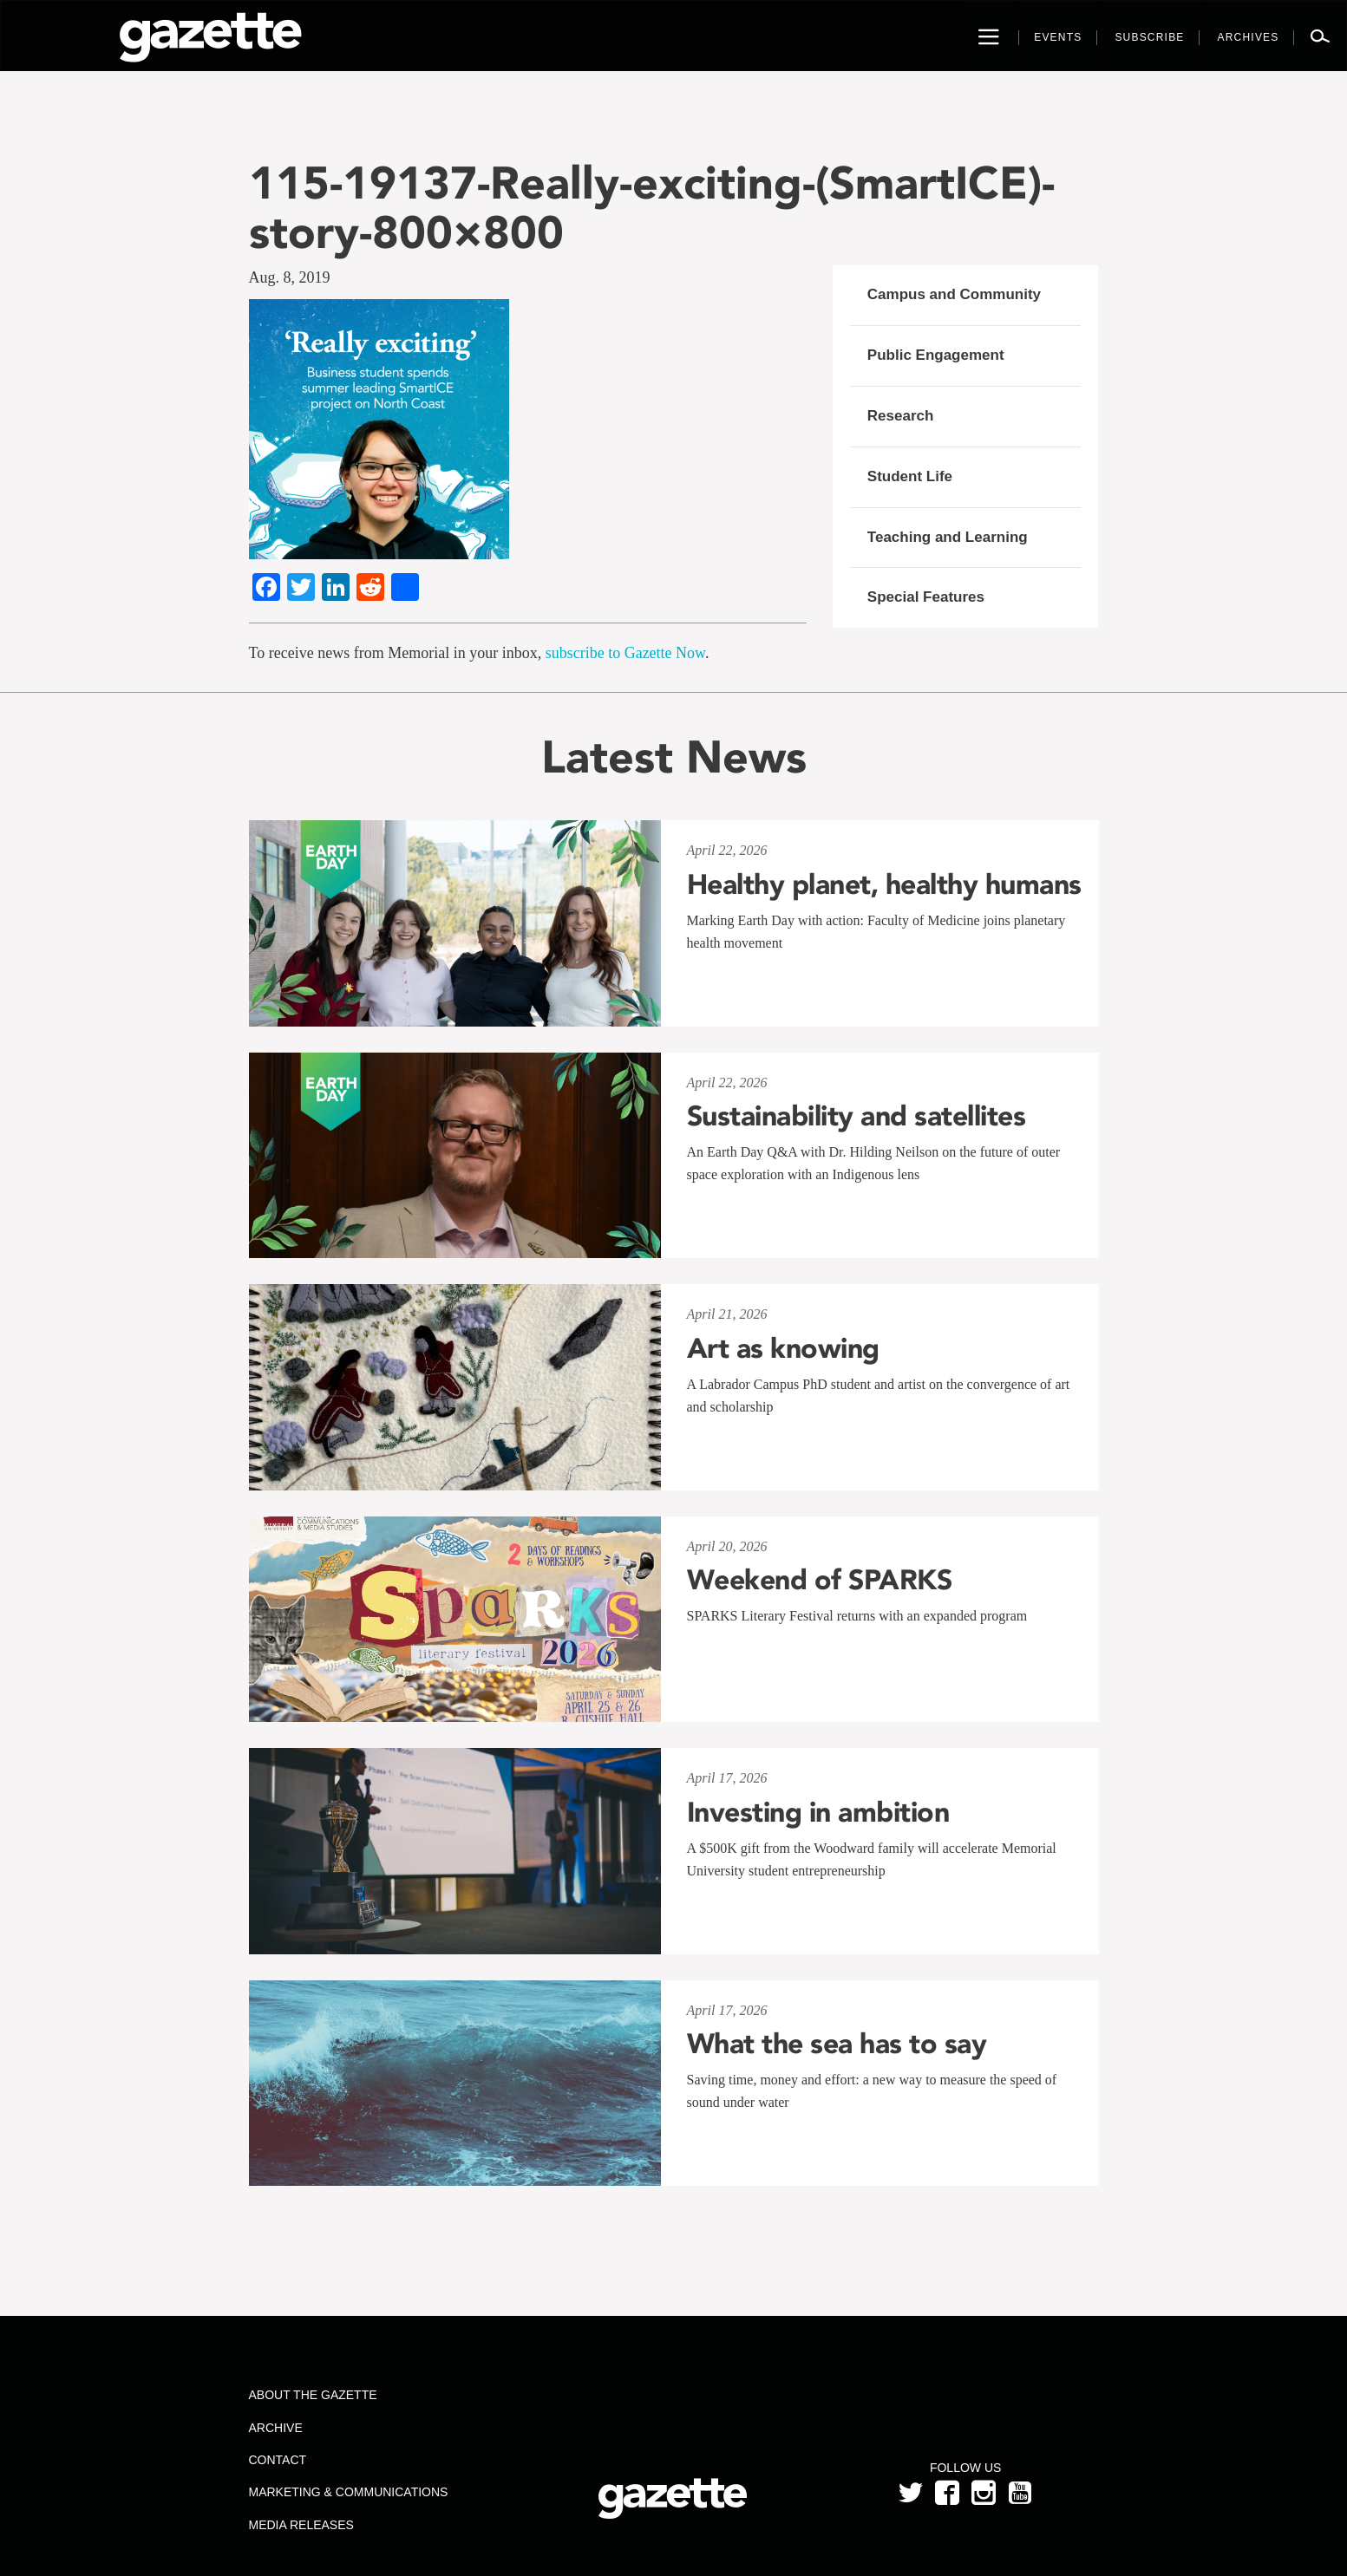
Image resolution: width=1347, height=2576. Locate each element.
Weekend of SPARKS (819, 1580)
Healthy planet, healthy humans (884, 884)
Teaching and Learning (947, 537)
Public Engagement (935, 355)
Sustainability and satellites (856, 1116)
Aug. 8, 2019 (289, 277)
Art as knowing (783, 1348)
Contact (277, 2460)
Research (900, 416)
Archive (275, 2428)
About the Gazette (312, 2395)
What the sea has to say (837, 2043)
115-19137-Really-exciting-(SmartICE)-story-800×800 (652, 207)
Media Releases (300, 2525)
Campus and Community (954, 294)
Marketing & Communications (348, 2492)
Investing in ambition (818, 1812)
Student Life (909, 476)
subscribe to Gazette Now (625, 653)
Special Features (925, 597)
